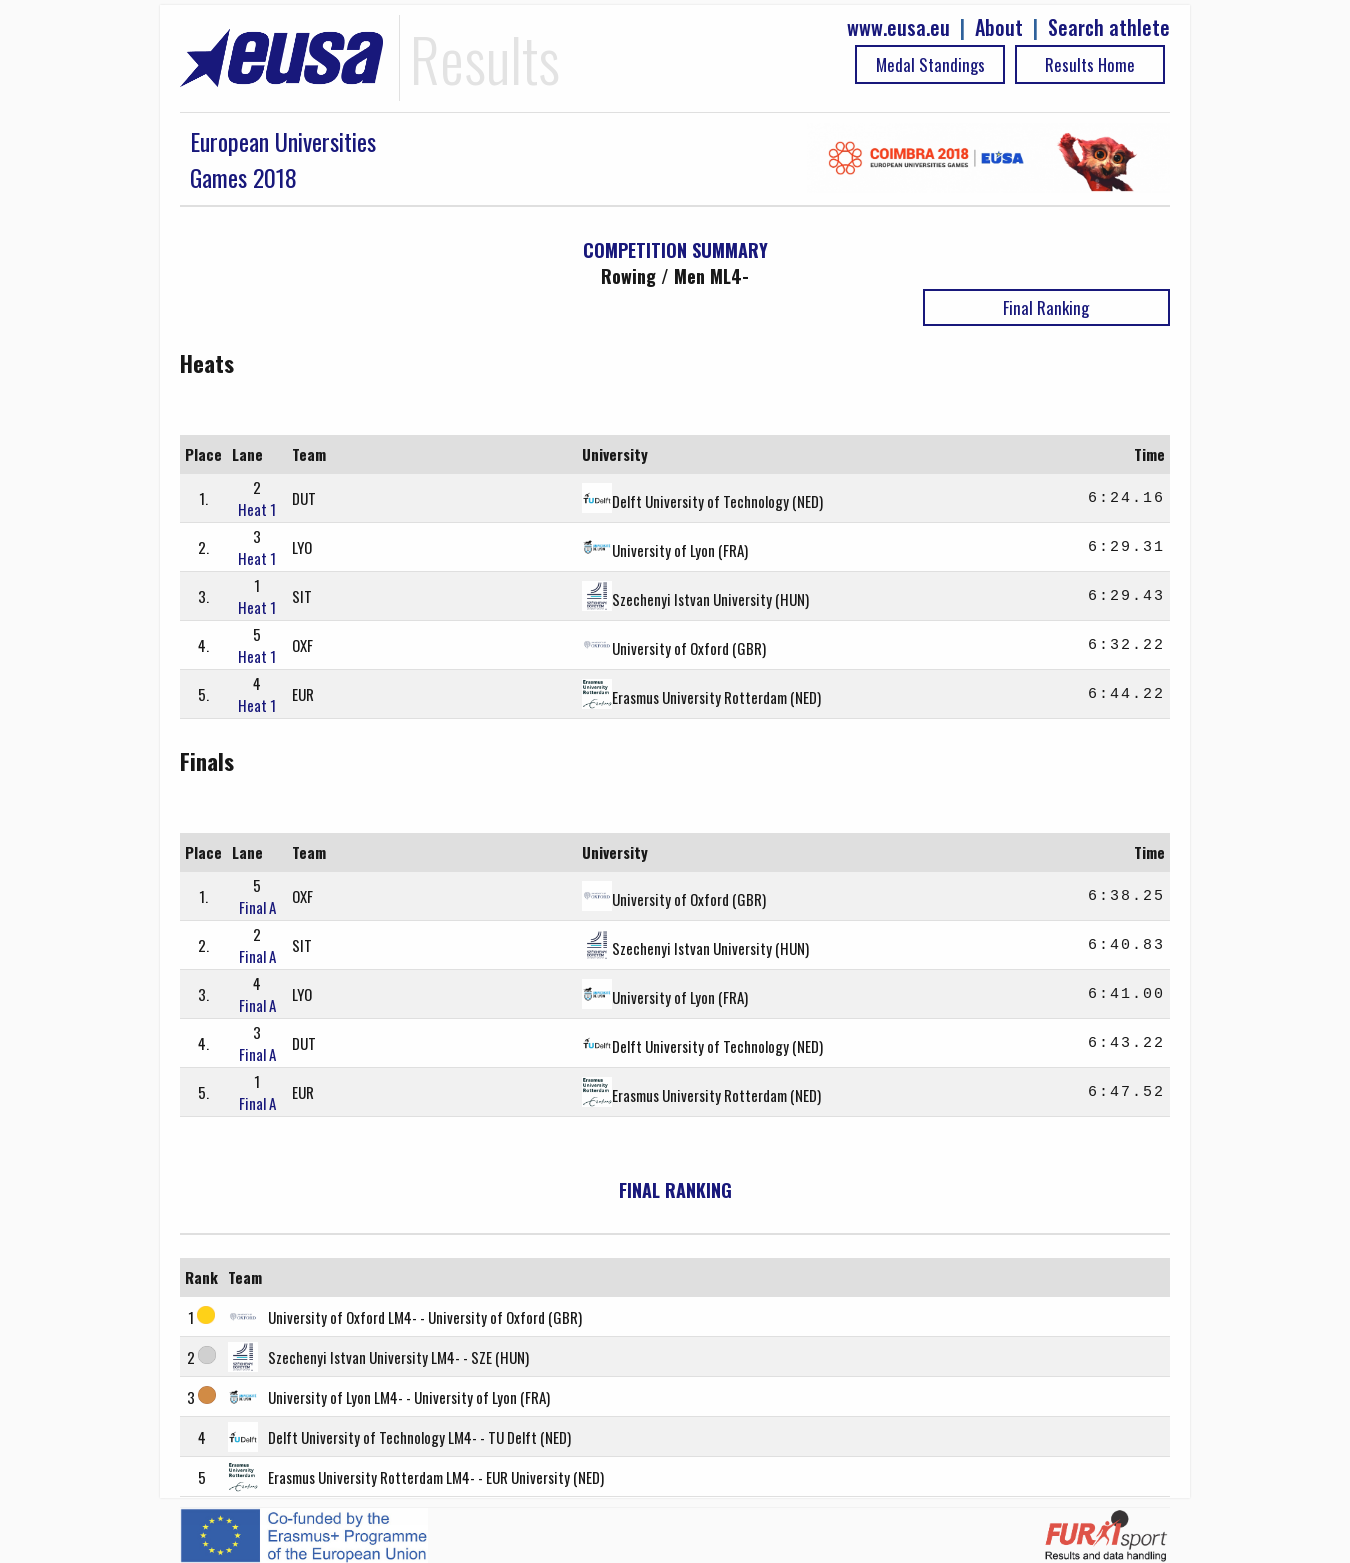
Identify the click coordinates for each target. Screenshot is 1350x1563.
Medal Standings (930, 64)
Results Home (1090, 64)
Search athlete (1109, 27)
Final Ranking (1046, 307)
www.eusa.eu (898, 27)
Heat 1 (257, 509)
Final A (257, 907)
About (999, 27)
